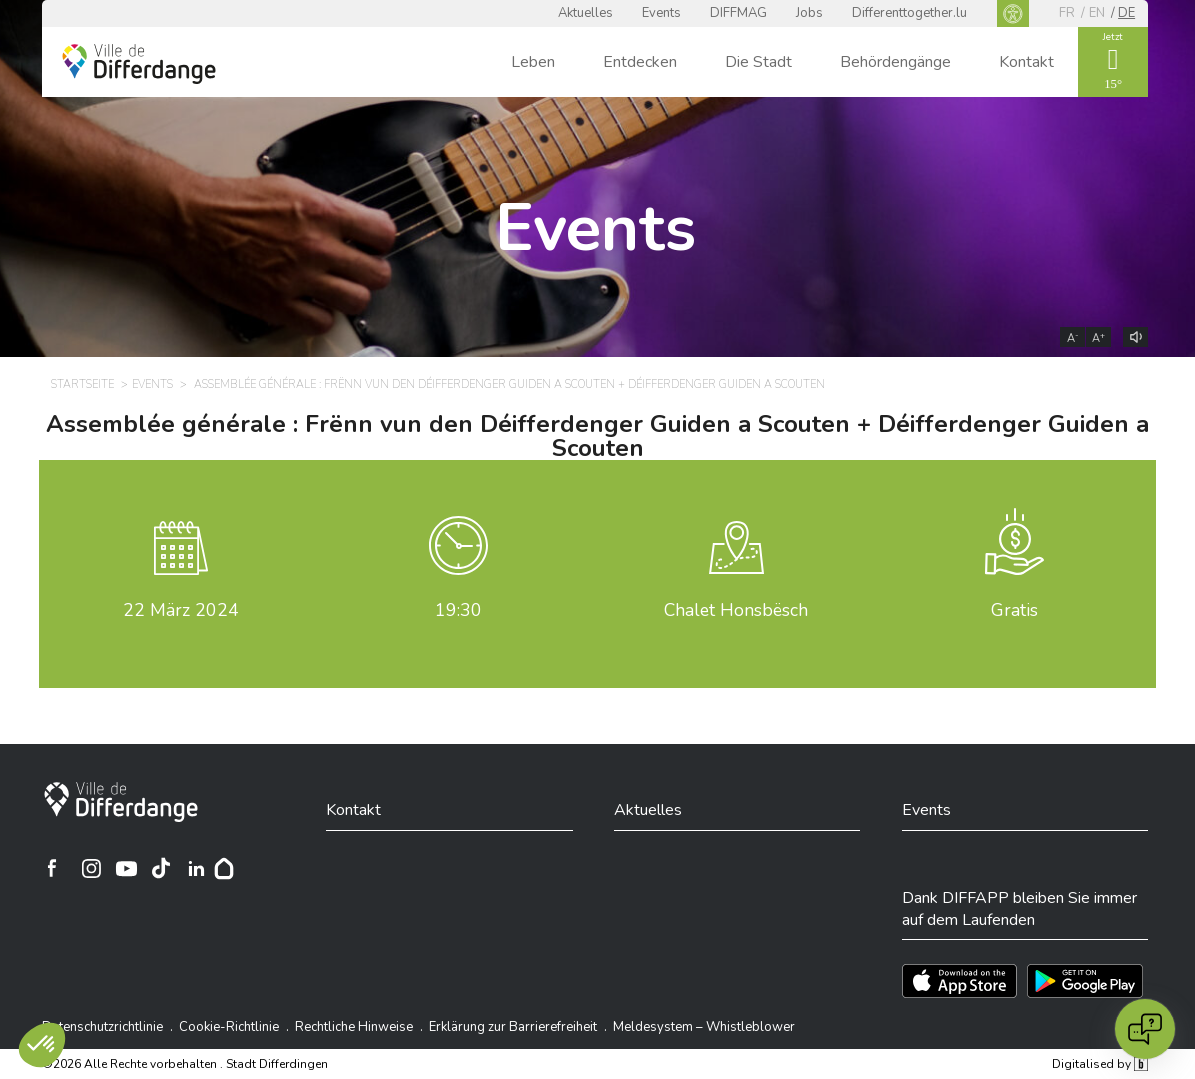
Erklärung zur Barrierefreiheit (513, 1027)
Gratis (1014, 610)
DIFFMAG (738, 13)
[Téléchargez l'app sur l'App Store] (959, 981)
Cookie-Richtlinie (229, 1027)
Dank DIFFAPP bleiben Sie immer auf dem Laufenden (1019, 909)
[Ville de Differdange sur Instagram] (91, 868)
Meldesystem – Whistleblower (704, 1027)
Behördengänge (895, 62)
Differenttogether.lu (909, 13)
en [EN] (1097, 13)
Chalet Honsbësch (736, 610)
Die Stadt (758, 62)
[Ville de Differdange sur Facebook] (52, 868)
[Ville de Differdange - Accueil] (139, 64)
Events (661, 13)
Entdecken (640, 62)
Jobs (809, 13)
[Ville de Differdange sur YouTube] (126, 868)
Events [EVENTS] (152, 384)
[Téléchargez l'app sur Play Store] (1085, 981)
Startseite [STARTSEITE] (82, 384)
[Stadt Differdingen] (121, 802)
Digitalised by (1100, 1064)
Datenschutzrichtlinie (102, 1027)
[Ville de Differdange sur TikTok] (161, 868)
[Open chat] (1145, 1029)
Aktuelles (585, 13)
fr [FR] (1067, 13)
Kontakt (1026, 62)
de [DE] (1126, 13)
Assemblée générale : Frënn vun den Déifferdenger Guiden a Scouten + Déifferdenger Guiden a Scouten (597, 436)
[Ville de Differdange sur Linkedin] (196, 868)
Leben (533, 62)
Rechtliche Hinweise (354, 1027)
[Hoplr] (224, 868)
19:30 (458, 610)
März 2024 (181, 610)
